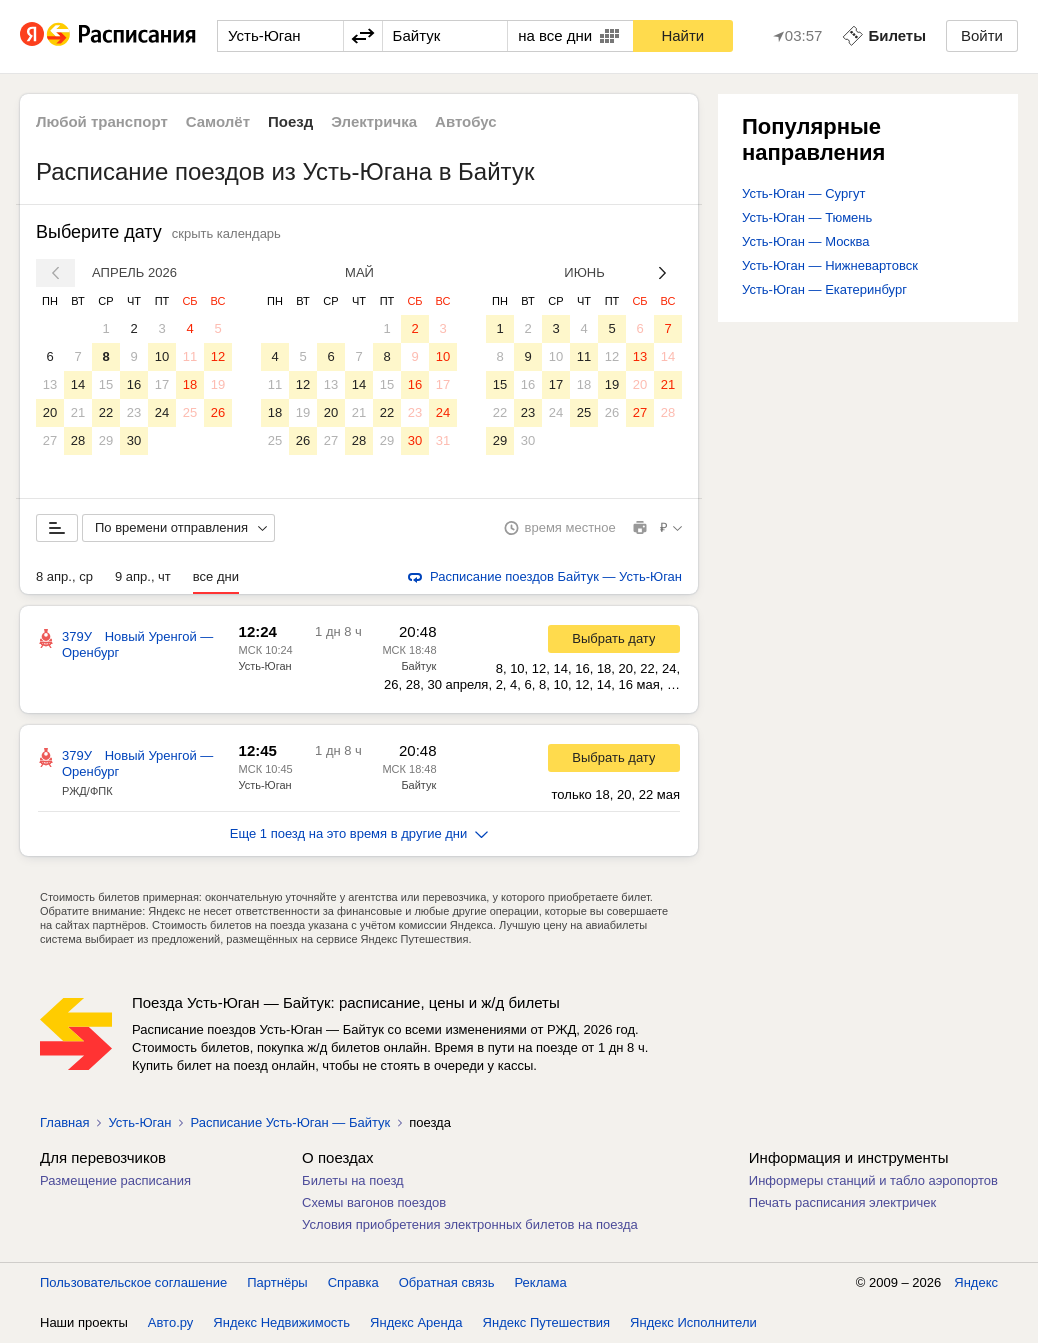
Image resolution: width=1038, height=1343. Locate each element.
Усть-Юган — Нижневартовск (830, 265)
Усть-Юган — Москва (806, 241)
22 (106, 412)
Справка (353, 1282)
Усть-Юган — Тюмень (807, 217)
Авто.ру (171, 1322)
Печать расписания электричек (842, 1202)
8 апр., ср (64, 576)
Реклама (541, 1282)
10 (162, 356)
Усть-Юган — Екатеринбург (824, 289)
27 (50, 440)
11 (190, 356)
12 (218, 356)
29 (106, 440)
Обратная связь (447, 1282)
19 (218, 384)
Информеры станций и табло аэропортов (873, 1180)
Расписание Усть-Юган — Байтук (290, 1122)
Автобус (466, 121)
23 (134, 412)
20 (50, 412)
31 (443, 440)
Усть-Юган (264, 666)
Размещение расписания (115, 1180)
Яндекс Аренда (416, 1322)
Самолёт (218, 121)
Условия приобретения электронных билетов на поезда (470, 1224)
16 (134, 384)
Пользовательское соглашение (133, 1282)
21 (78, 412)
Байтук (418, 666)
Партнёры (277, 1282)
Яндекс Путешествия (547, 1322)
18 (190, 384)
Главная (64, 1122)
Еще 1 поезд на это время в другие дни (359, 833)
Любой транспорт (102, 121)
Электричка (374, 121)
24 (162, 412)
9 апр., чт (143, 576)
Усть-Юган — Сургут (803, 193)
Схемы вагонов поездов (374, 1202)
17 (162, 384)
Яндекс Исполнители (693, 1322)
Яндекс (976, 1282)
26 (218, 412)
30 (134, 440)
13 (50, 384)
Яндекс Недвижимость (281, 1322)
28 (78, 440)
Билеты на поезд (353, 1180)
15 (106, 384)
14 (78, 384)
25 (190, 412)
